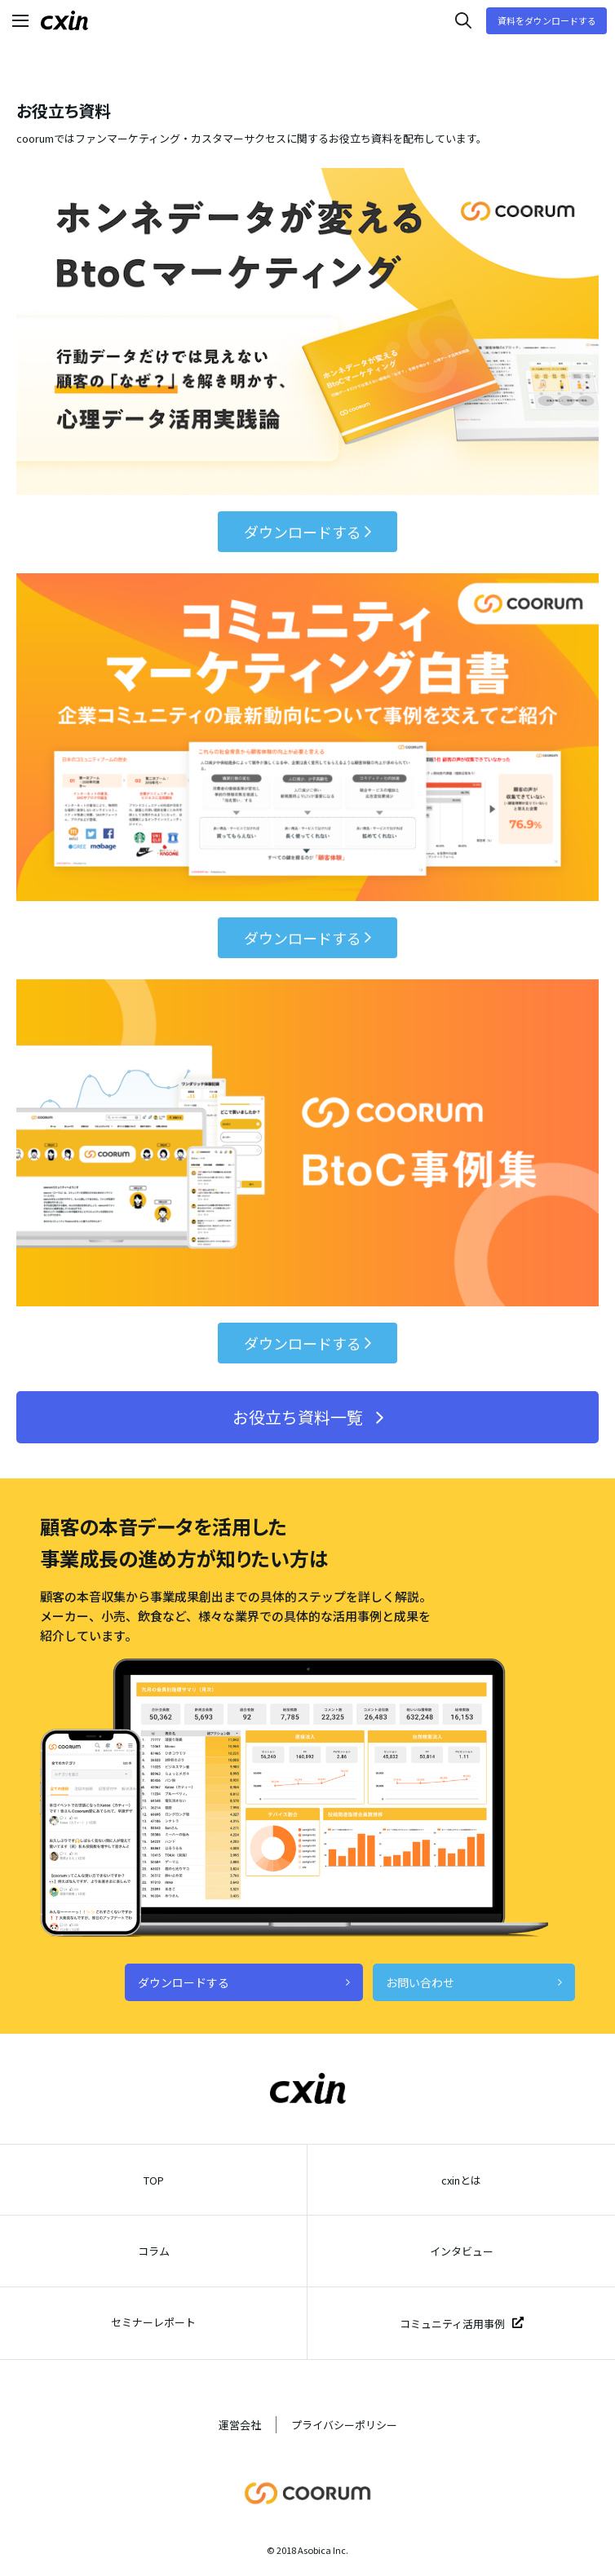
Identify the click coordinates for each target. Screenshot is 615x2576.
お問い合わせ (474, 1982)
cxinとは (461, 2180)
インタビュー (461, 2251)
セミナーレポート (153, 2322)
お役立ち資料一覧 (307, 1417)
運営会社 (240, 2424)
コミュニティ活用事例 (462, 2323)
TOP (154, 2180)
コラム (154, 2251)
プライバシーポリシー (344, 2424)
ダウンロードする (307, 531)
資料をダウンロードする (547, 20)
